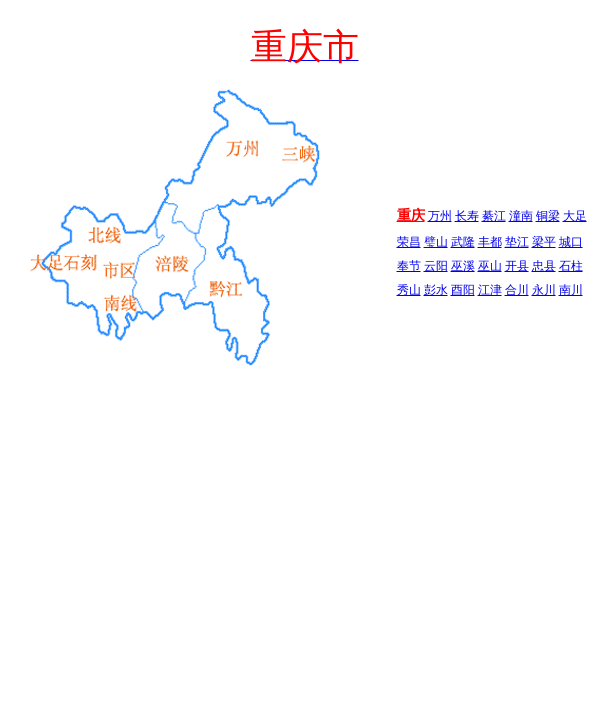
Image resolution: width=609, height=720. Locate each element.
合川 (517, 290)
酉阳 (463, 290)
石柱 (571, 266)
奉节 (409, 266)
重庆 (411, 215)
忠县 (544, 266)
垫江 (517, 242)
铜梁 (548, 216)
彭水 (436, 290)
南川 (571, 290)
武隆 (463, 242)
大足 (575, 216)
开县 (517, 266)
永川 (544, 290)
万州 (440, 216)
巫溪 (463, 266)
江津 (490, 290)
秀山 (409, 290)
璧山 (436, 242)
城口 (571, 242)
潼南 (521, 216)
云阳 (436, 266)
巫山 (490, 266)
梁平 (544, 242)
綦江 (494, 216)
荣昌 (409, 242)
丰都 (490, 242)
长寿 (467, 216)
